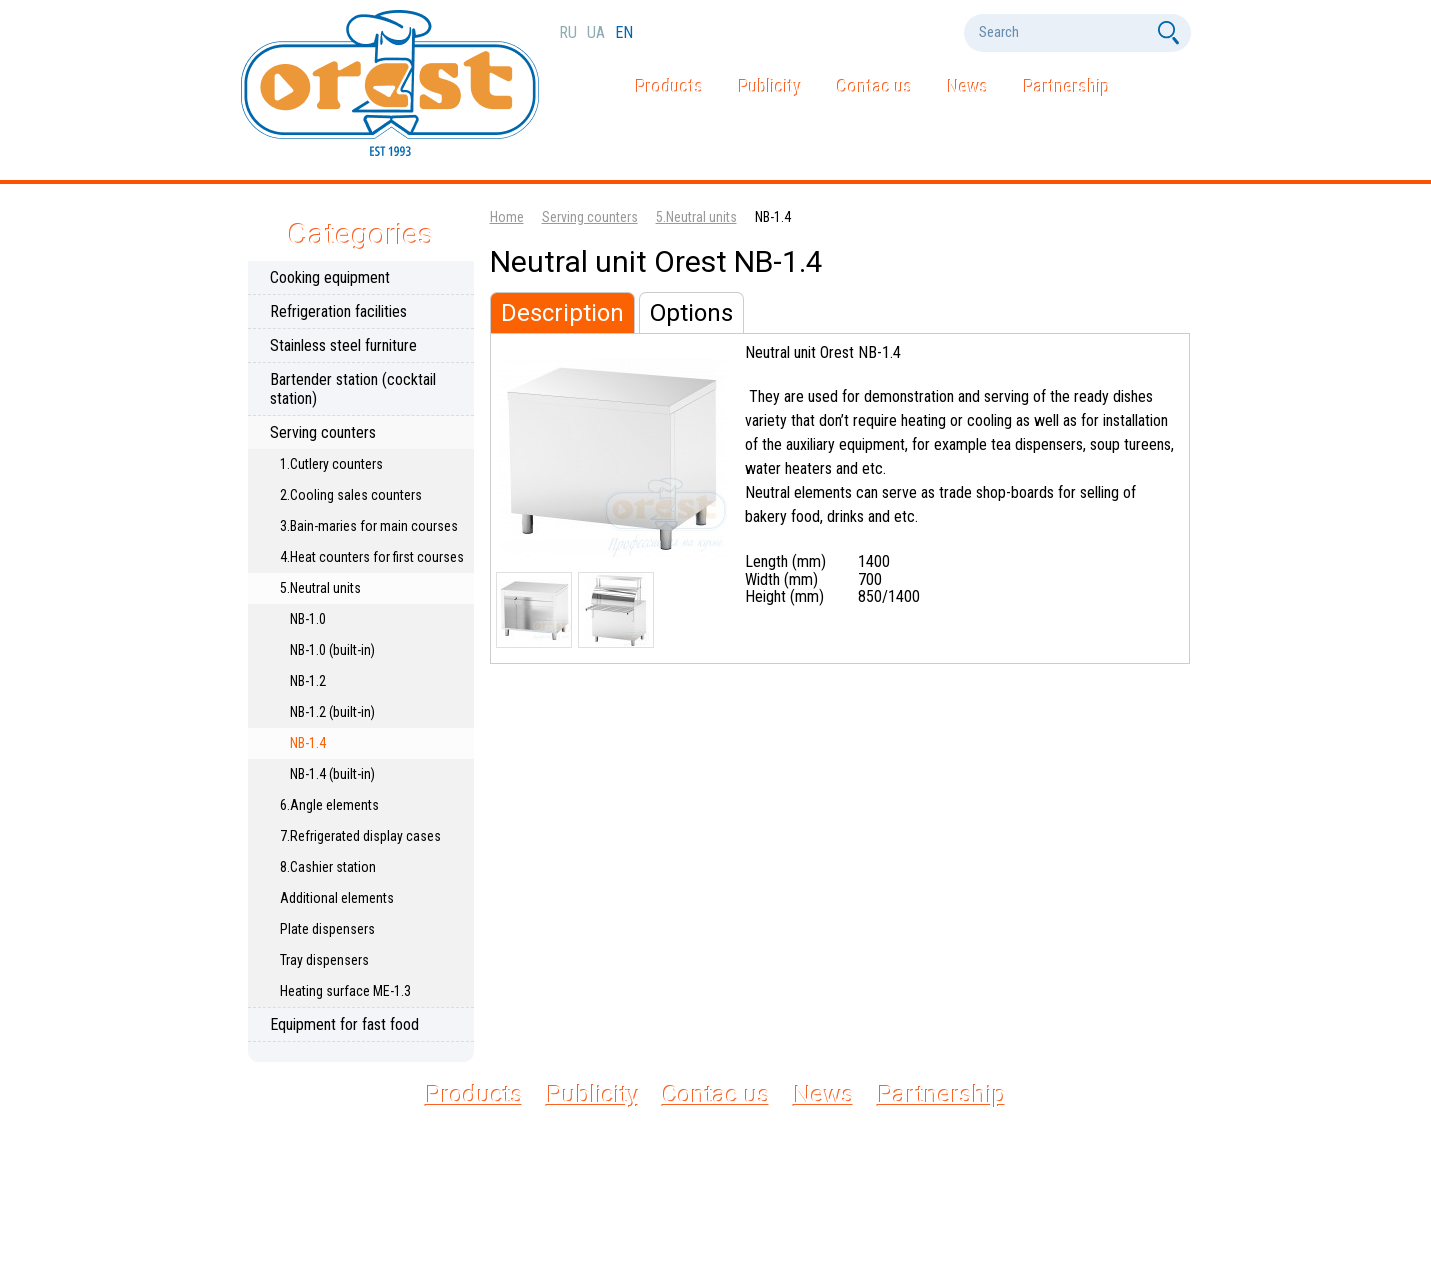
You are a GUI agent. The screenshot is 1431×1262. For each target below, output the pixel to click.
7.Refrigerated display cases (360, 836)
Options (691, 313)
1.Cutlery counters (331, 464)
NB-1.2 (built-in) (332, 712)
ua (598, 32)
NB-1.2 (308, 681)
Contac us (875, 86)
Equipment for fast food (344, 1024)
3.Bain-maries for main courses (369, 526)
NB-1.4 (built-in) (332, 774)
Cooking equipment (330, 277)
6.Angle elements (329, 805)
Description (562, 313)
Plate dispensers (327, 929)
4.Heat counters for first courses (372, 557)
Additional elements (337, 898)
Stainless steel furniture (343, 345)
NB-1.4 (308, 743)
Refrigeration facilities (338, 311)
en (624, 32)
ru (570, 32)
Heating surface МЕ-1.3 (345, 991)
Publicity (770, 86)
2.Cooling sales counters (351, 495)
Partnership (1067, 86)
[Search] (1058, 32)
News (968, 86)
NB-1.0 (308, 619)
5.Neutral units (320, 588)
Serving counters (323, 432)
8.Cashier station (328, 867)
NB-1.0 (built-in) (332, 650)
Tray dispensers (324, 960)
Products (670, 86)
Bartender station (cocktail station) (353, 389)
